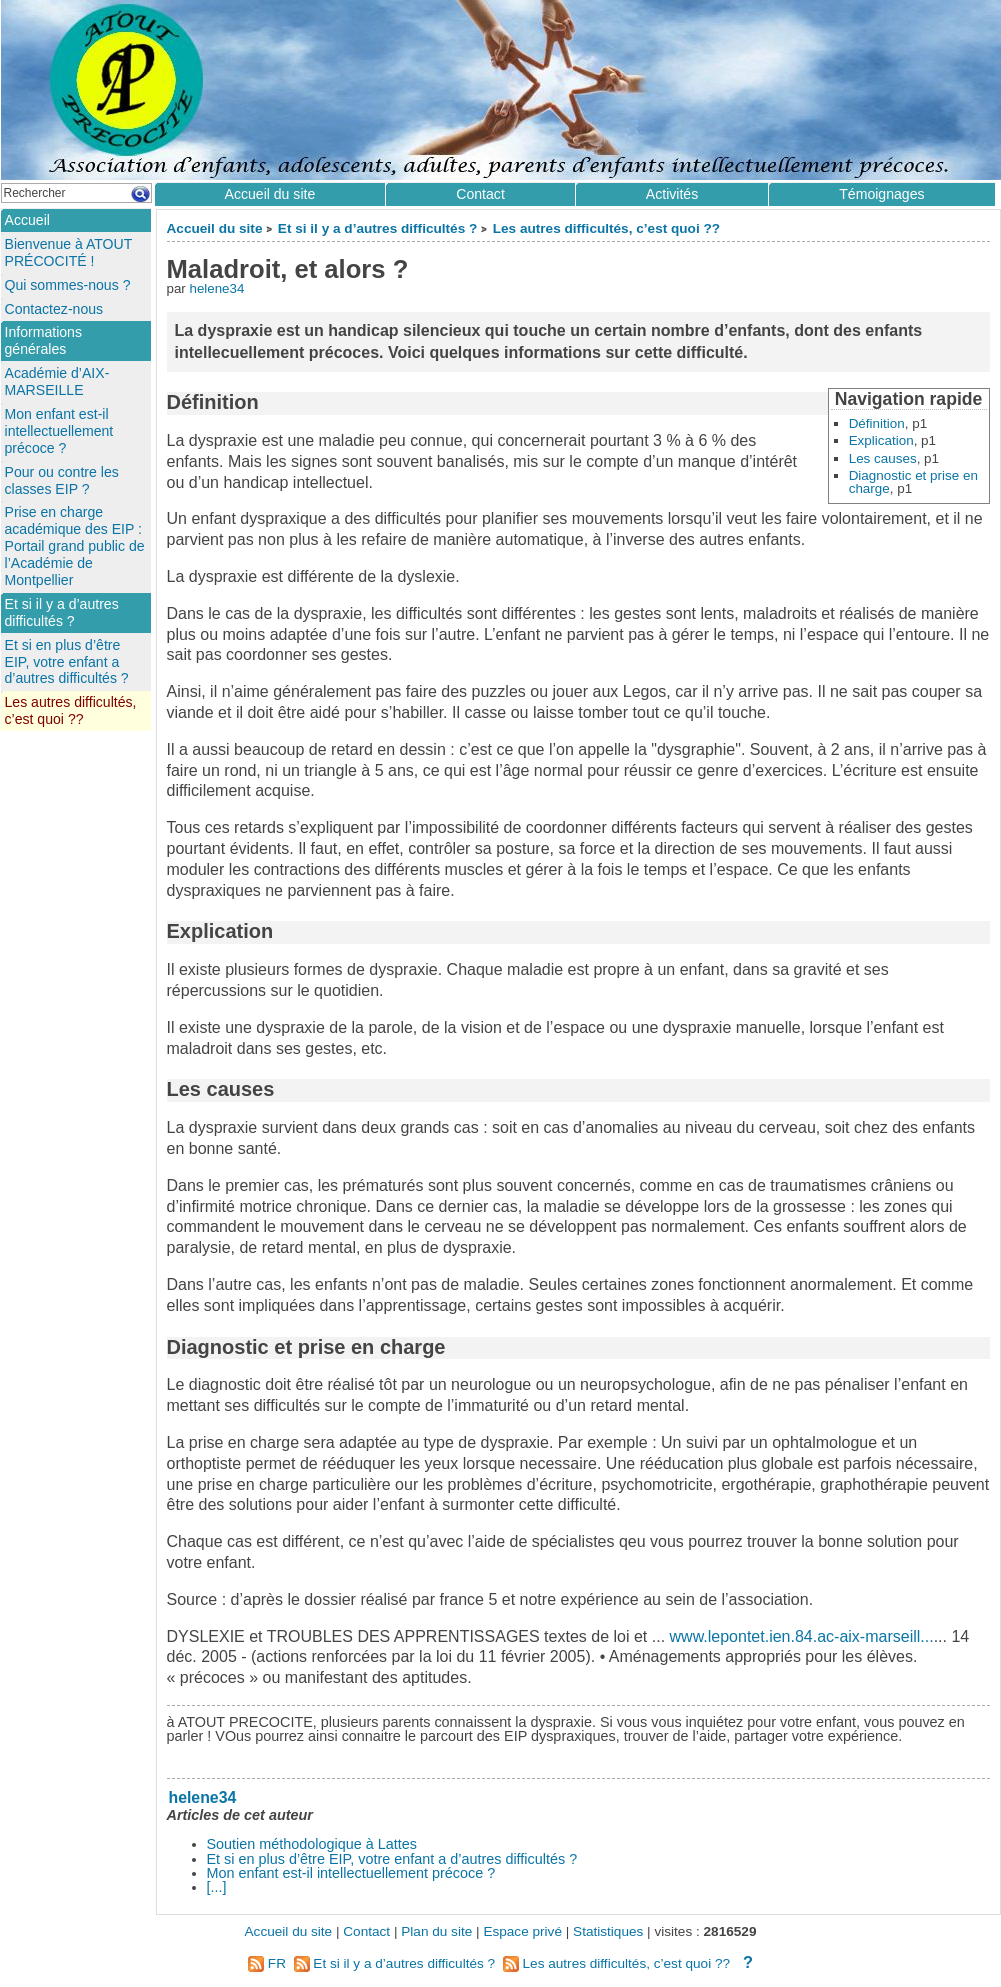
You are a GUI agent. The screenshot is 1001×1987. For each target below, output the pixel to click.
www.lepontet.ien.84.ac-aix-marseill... (802, 1636)
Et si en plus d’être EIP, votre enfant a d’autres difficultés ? (392, 1859)
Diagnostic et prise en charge (913, 482)
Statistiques (608, 1931)
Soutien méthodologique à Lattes (312, 1844)
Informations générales (43, 340)
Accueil (27, 220)
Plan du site (436, 1931)
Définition (877, 423)
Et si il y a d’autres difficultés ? (377, 228)
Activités (672, 194)
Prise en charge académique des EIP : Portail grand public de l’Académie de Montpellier (75, 546)
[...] (217, 1887)
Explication (881, 440)
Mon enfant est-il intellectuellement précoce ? (351, 1873)
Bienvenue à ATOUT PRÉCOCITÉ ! (69, 252)
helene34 (216, 288)
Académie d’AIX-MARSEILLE (57, 381)
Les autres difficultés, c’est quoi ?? (606, 228)
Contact (480, 194)
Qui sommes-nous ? (68, 285)
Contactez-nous (54, 309)
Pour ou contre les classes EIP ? (62, 480)
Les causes (883, 458)
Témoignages (881, 194)
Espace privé (522, 1931)
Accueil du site (215, 228)
